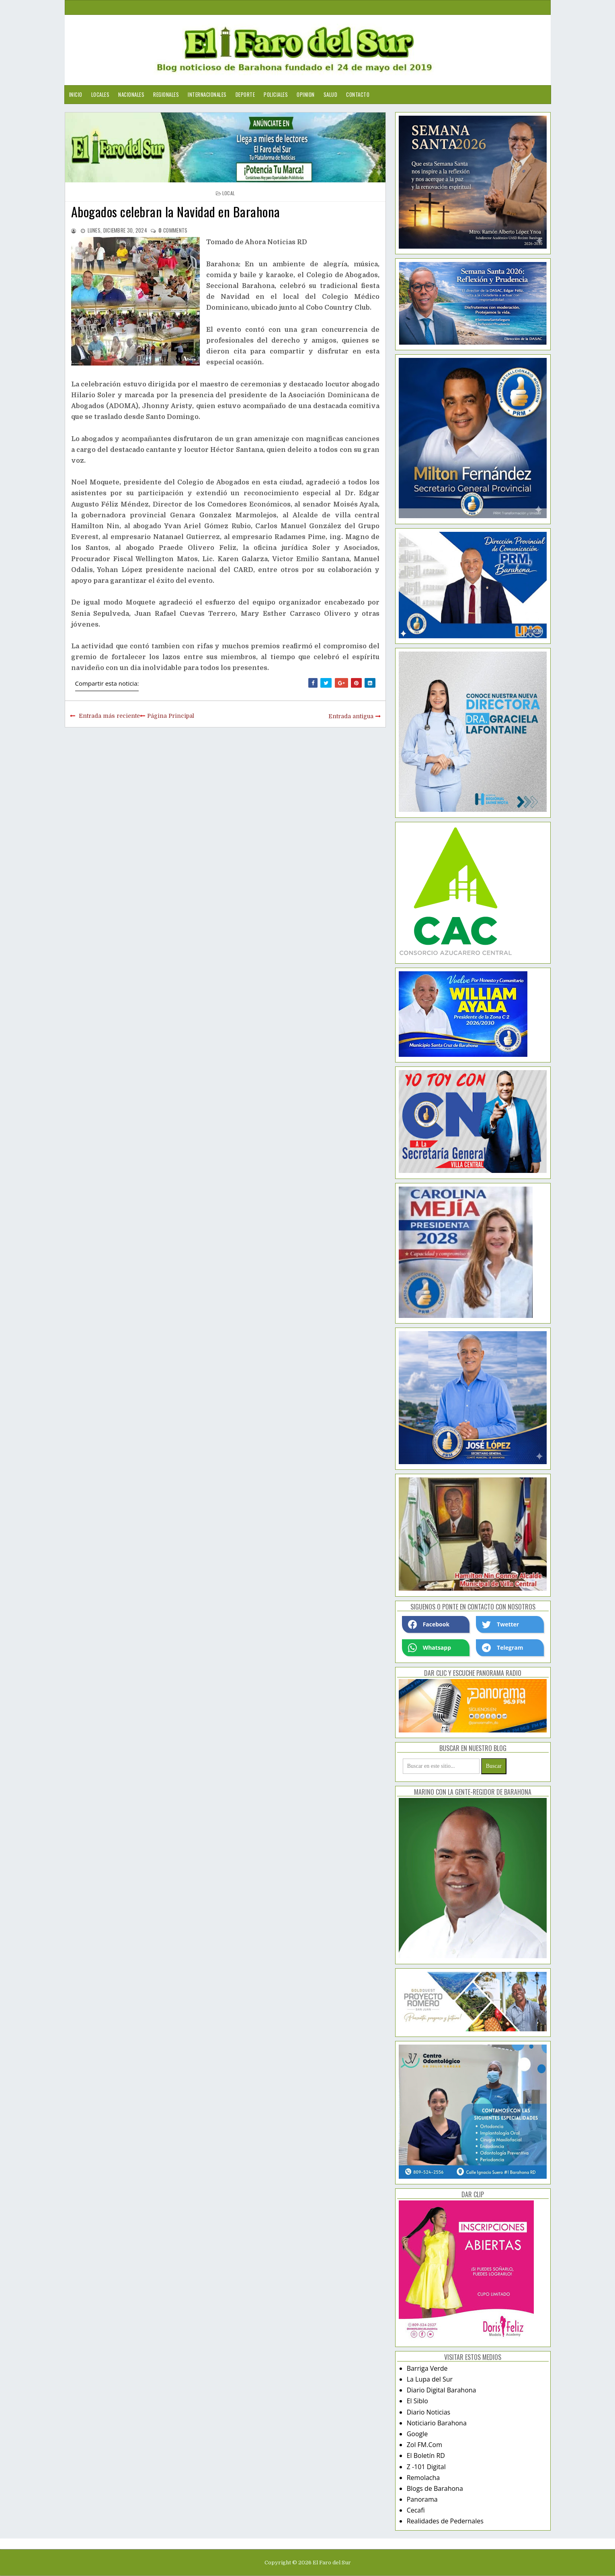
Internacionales (207, 94)
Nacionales (131, 94)
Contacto (357, 94)
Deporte (245, 94)
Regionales (166, 94)
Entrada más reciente (109, 716)
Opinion (306, 94)
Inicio (75, 94)
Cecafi (416, 2510)
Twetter (500, 1624)
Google (417, 2433)
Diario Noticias (429, 2412)
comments (172, 230)
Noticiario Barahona (437, 2423)
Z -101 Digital (426, 2466)
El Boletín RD (426, 2455)
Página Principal (170, 716)
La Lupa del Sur (430, 2379)
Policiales (276, 94)
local (228, 193)
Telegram (502, 1647)
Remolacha (423, 2477)
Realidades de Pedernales (445, 2521)
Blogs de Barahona (435, 2488)
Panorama (422, 2499)
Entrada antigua (350, 716)
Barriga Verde (427, 2368)
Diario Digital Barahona (441, 2390)
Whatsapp (429, 1647)
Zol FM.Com (424, 2444)
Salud (331, 94)
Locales (100, 94)
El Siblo (417, 2400)
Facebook (429, 1624)
